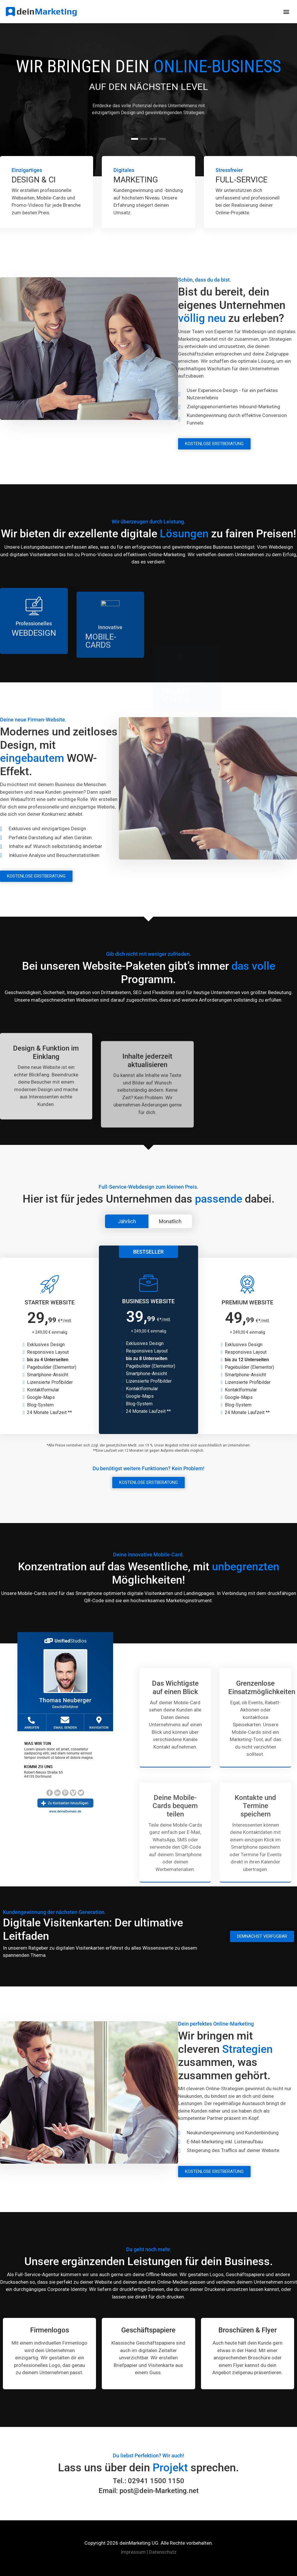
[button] (286, 12)
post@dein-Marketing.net (159, 2491)
